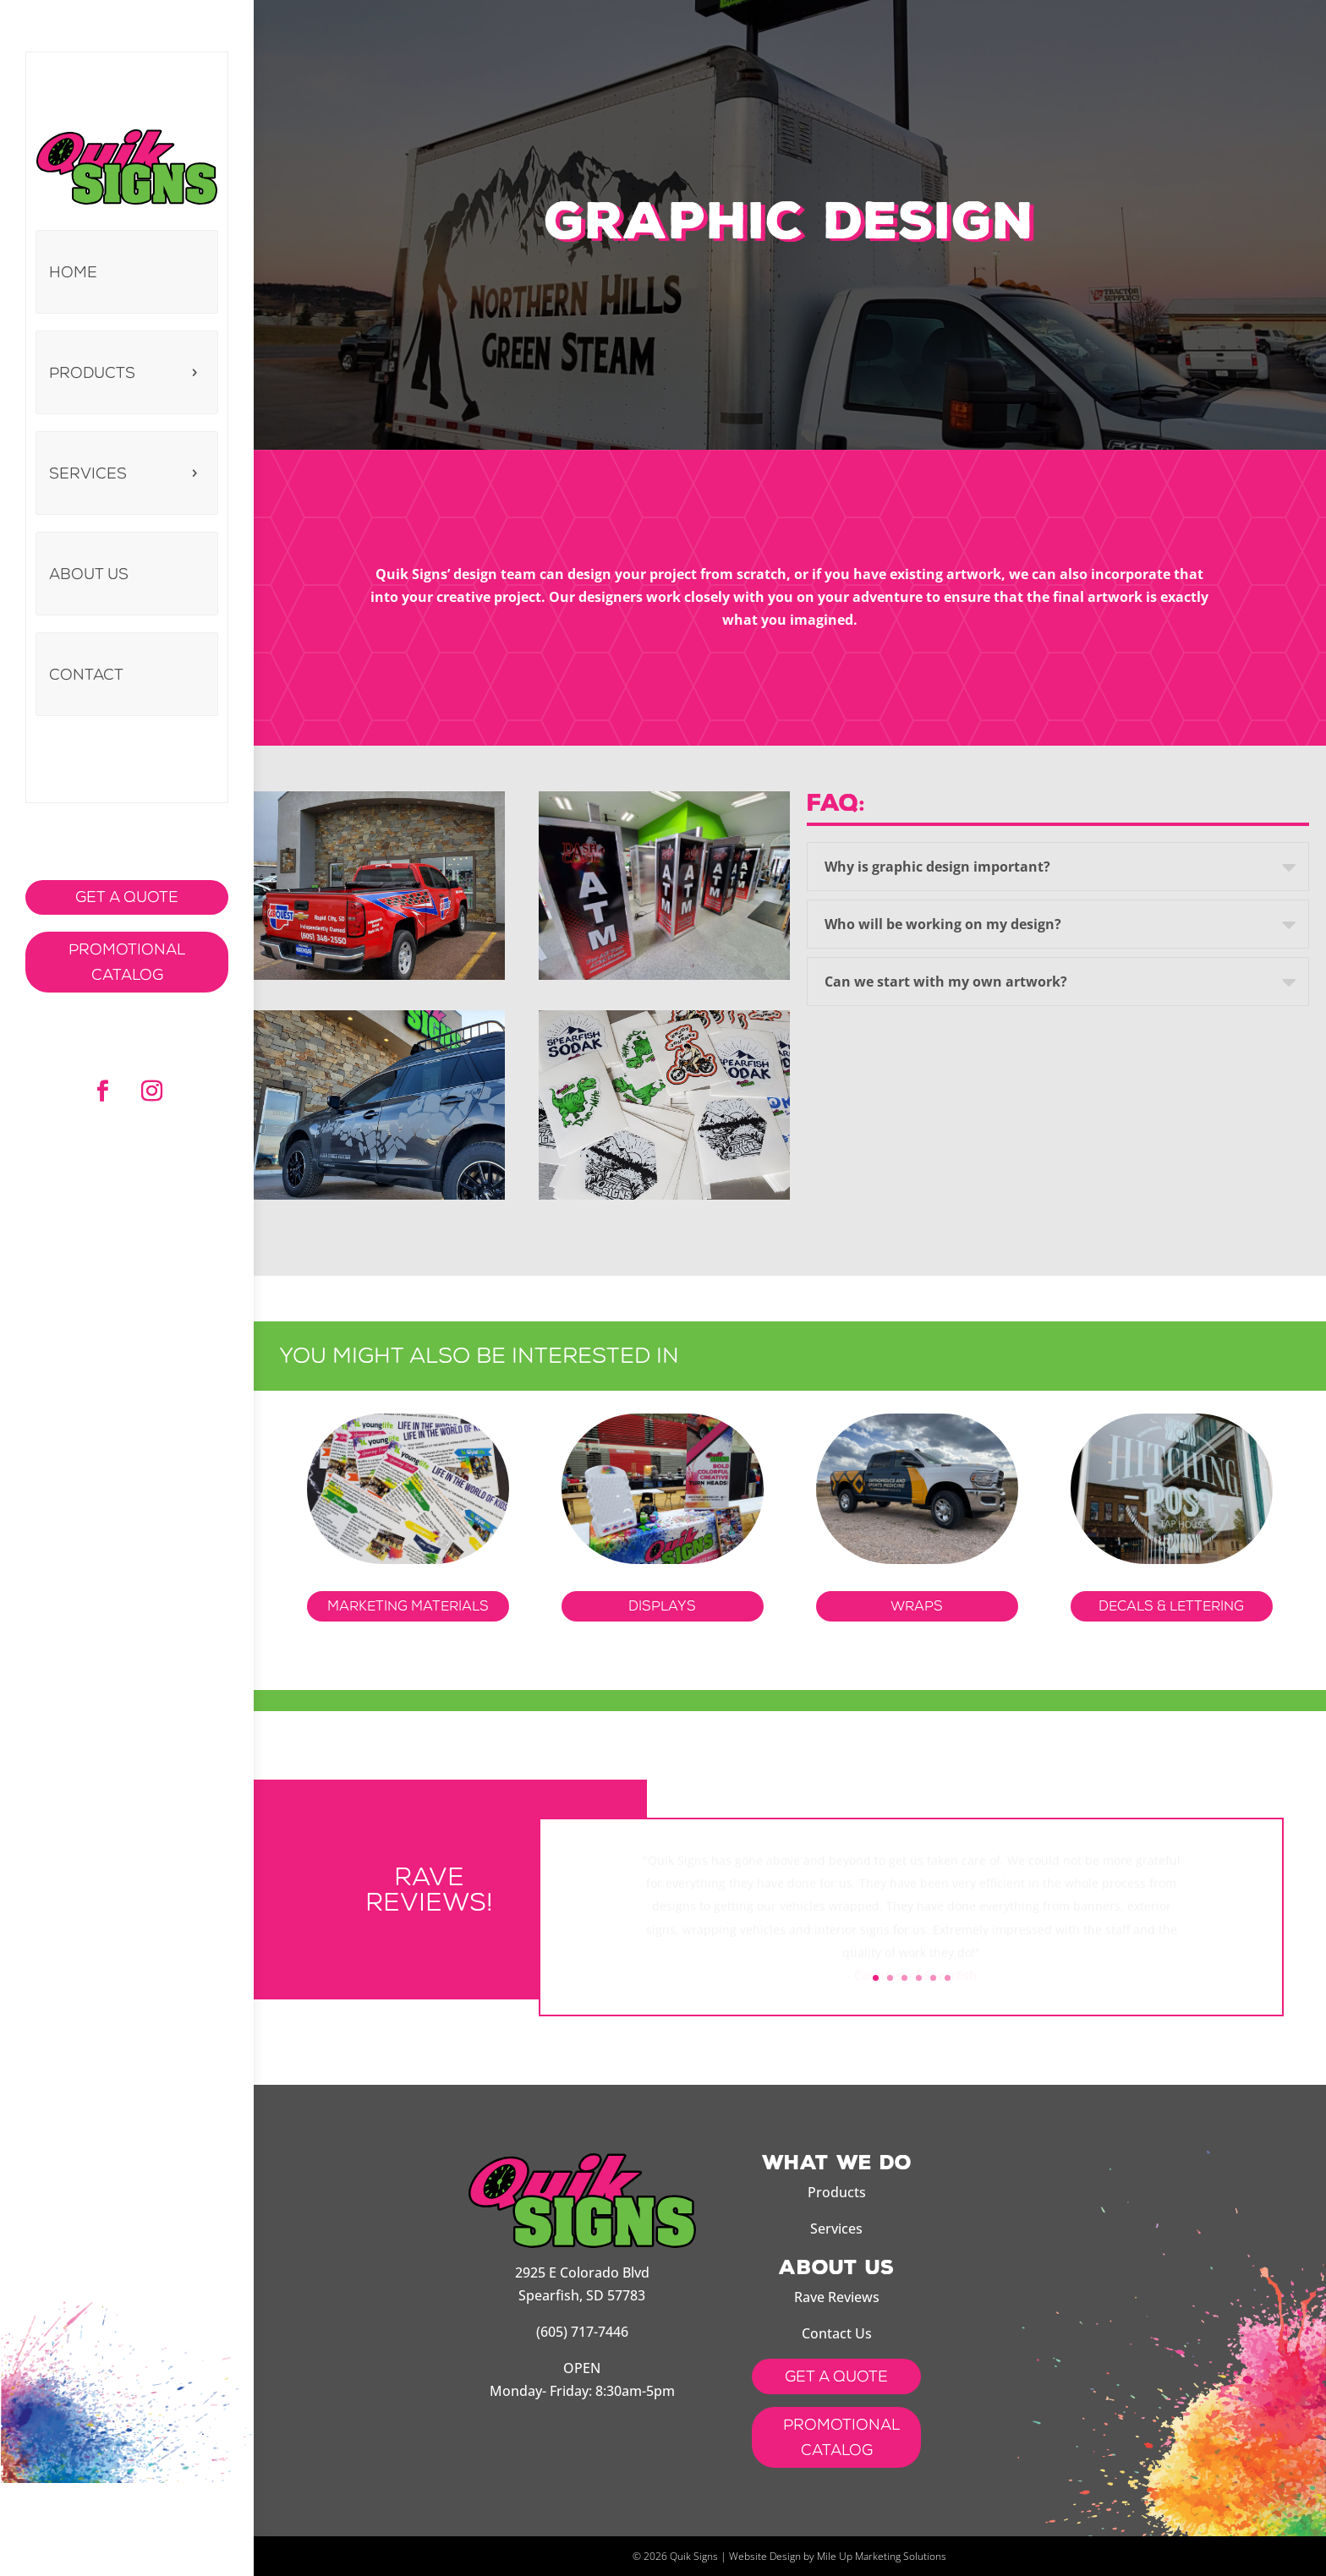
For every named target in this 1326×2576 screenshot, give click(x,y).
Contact (86, 674)
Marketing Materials (408, 1606)
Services (88, 473)
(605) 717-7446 (582, 2331)
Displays (662, 1606)
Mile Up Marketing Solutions (881, 2556)
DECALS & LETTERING (1171, 1606)
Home (73, 272)
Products (92, 373)
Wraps (916, 1606)
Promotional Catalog (126, 962)
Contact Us (837, 2333)
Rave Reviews (836, 2297)
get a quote (836, 2376)
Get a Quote (126, 897)
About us (89, 574)
